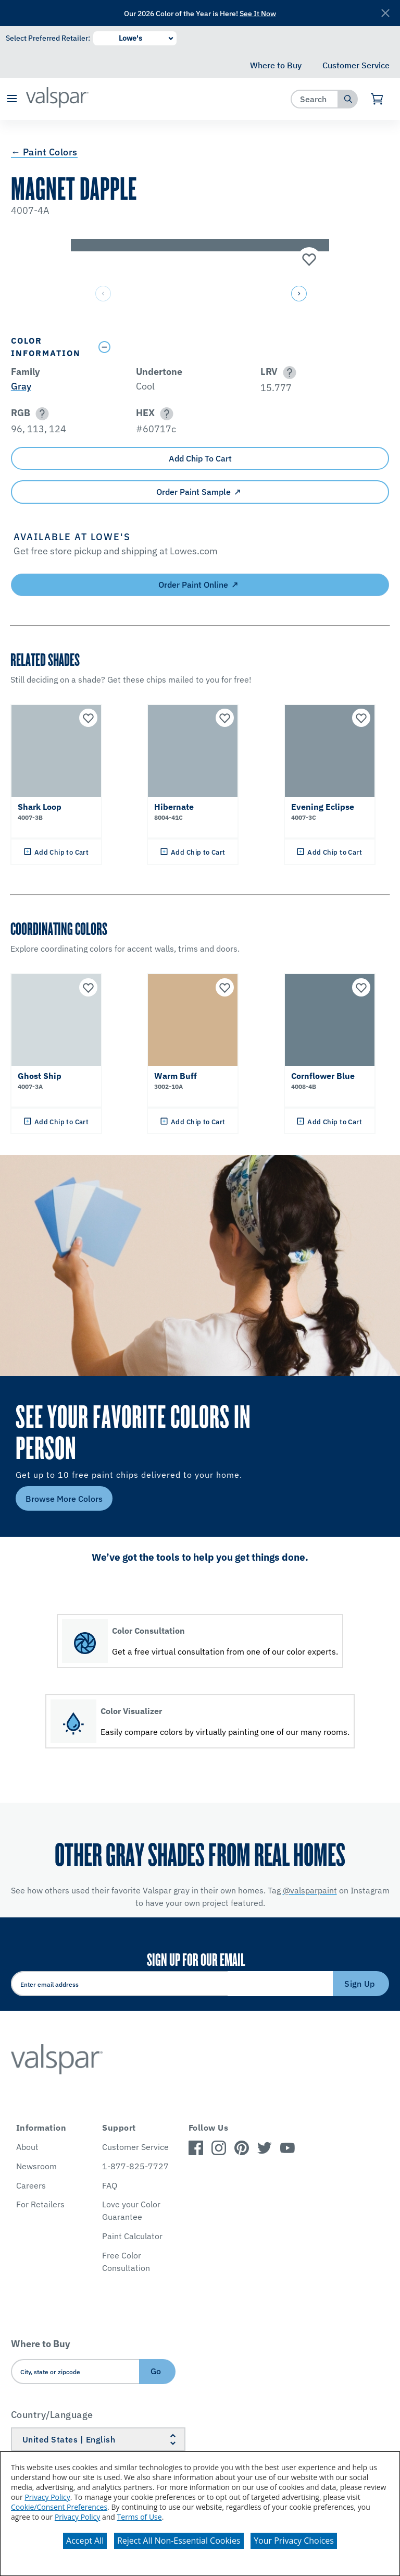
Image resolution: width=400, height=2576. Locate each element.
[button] (11, 99)
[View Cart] (377, 99)
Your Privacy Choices (294, 2540)
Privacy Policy (47, 2497)
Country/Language (52, 2415)
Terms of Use (139, 2517)
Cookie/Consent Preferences (59, 2507)
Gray (21, 386)
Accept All (85, 2540)
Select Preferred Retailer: (48, 38)
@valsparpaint (310, 1890)
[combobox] (315, 99)
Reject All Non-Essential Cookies (179, 2540)
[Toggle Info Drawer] (241, 347)
